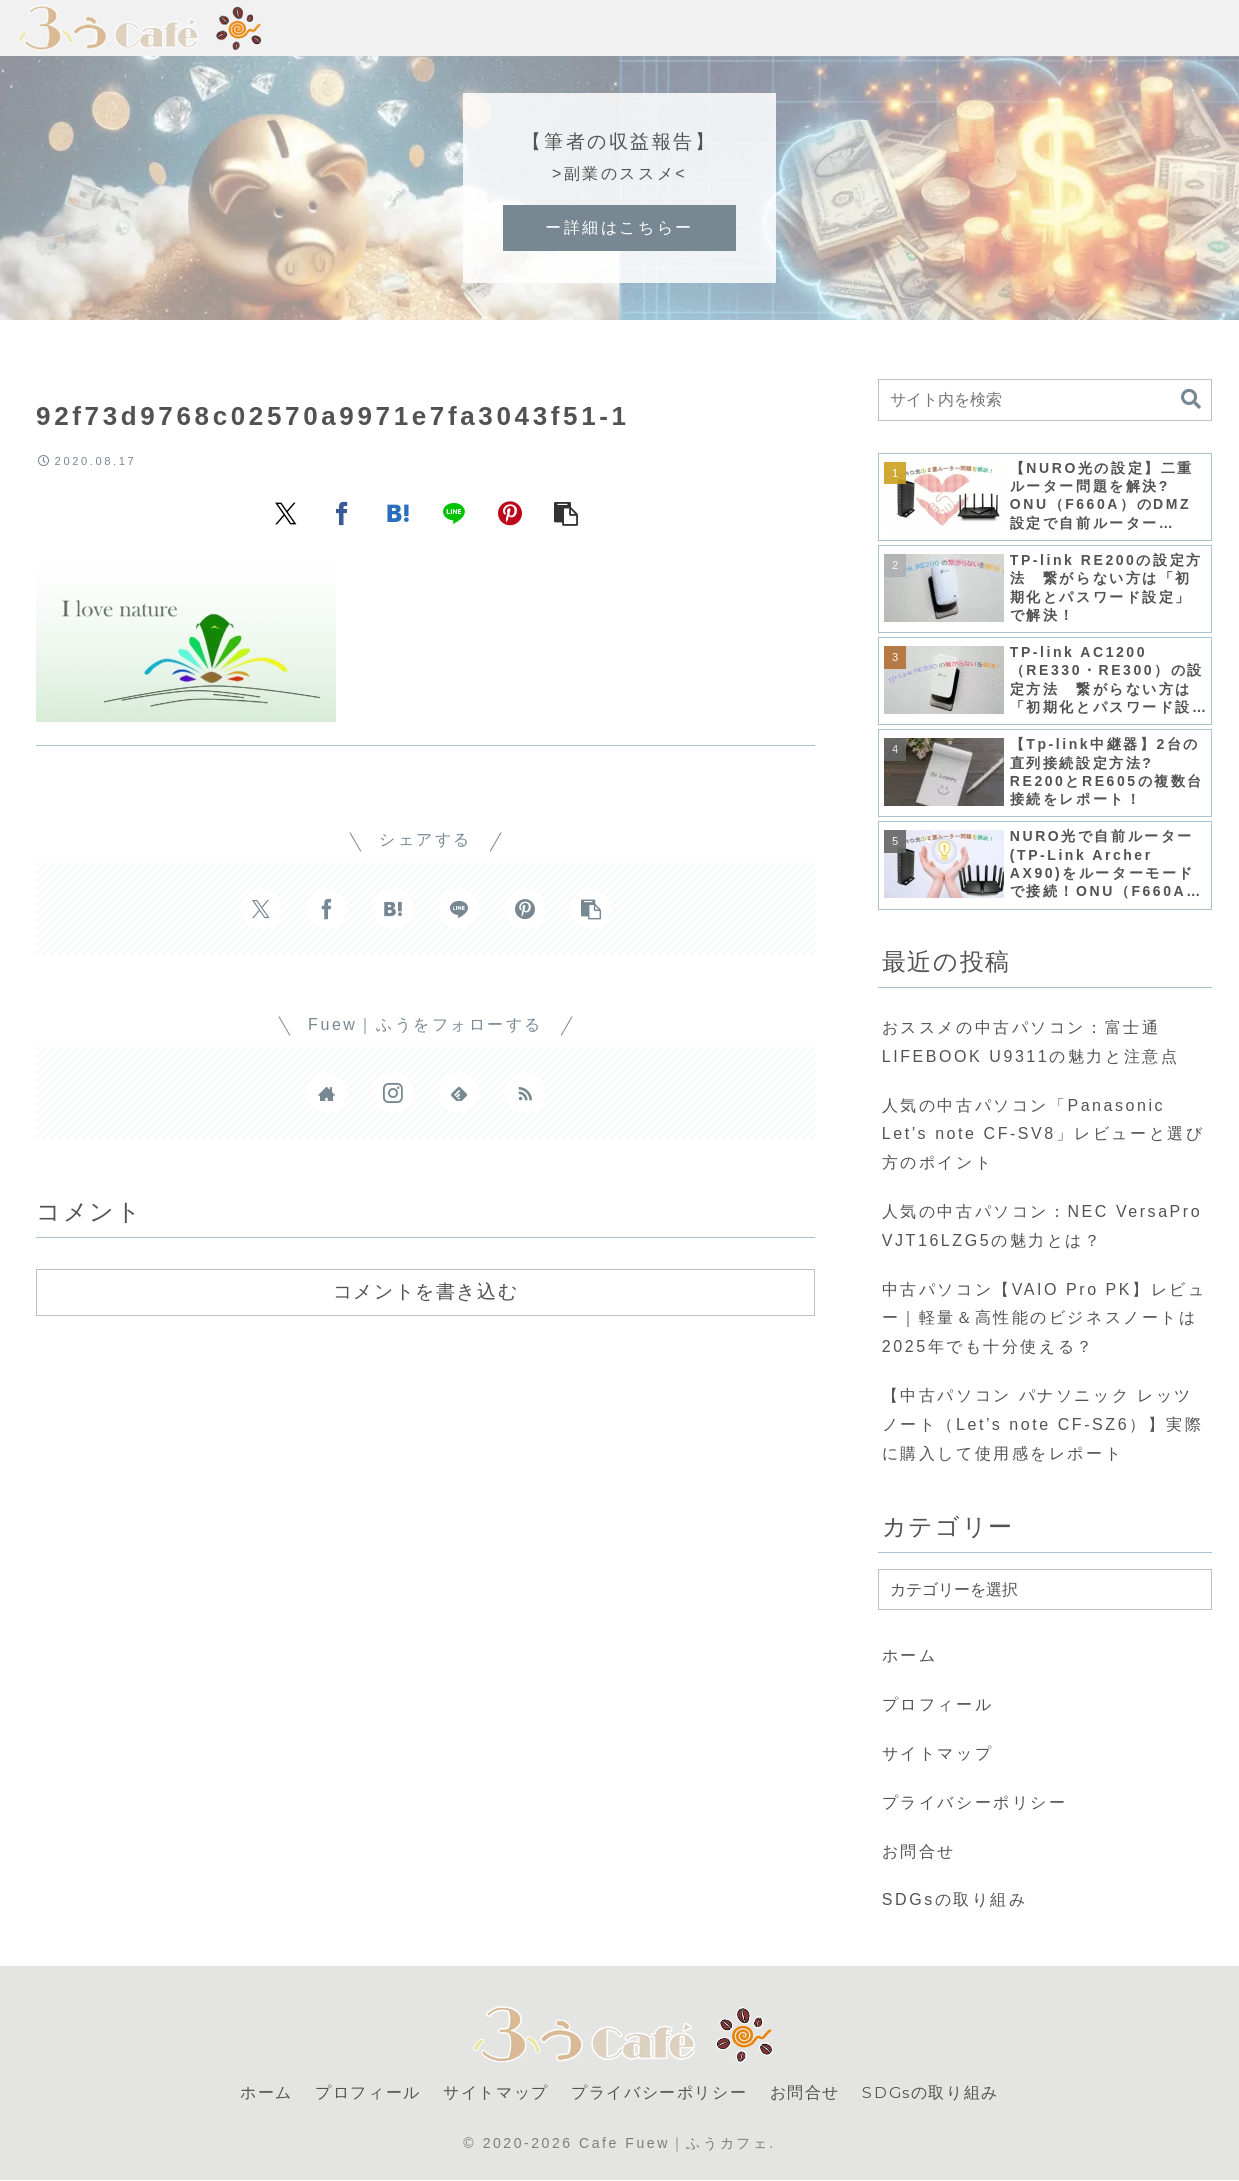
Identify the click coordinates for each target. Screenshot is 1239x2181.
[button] (566, 512)
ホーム (910, 1655)
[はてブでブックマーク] (398, 512)
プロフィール (937, 1704)
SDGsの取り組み (955, 1899)
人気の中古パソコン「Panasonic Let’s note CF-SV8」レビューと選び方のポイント (1043, 1134)
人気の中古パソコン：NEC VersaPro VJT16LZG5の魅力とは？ (1042, 1226)
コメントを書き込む (425, 1291)
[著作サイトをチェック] (327, 1093)
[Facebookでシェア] (342, 512)
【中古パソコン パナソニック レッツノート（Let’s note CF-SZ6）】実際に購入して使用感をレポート (1043, 1424)
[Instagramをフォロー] (393, 1093)
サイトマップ (937, 1753)
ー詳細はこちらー (619, 227)
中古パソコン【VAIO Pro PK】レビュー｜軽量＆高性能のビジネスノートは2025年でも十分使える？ (1044, 1318)
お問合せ (919, 1851)
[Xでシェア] (286, 512)
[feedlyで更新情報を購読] (459, 1093)
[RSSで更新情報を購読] (525, 1093)
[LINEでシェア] (454, 512)
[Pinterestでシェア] (510, 512)
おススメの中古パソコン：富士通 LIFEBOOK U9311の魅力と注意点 (1030, 1042)
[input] (1045, 400)
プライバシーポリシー (975, 1802)
